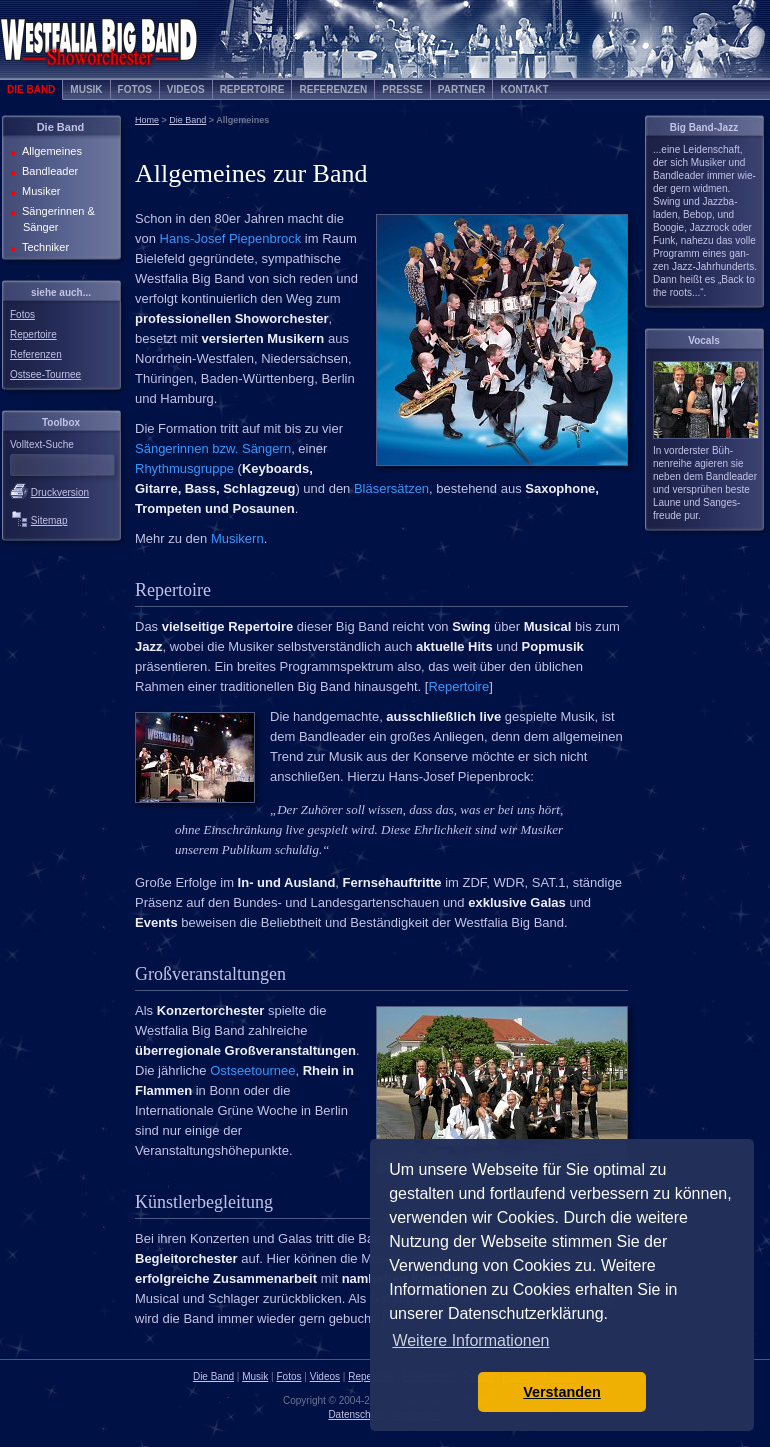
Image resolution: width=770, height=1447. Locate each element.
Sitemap (49, 520)
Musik (86, 89)
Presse (402, 89)
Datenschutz (356, 1414)
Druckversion (60, 492)
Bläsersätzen (391, 488)
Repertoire (252, 89)
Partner (462, 89)
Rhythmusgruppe (184, 468)
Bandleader (48, 171)
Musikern (237, 538)
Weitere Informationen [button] (470, 1340)
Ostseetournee (252, 1070)
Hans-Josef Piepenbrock (231, 238)
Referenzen (333, 89)
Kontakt (524, 89)
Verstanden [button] (562, 1392)
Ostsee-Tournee (45, 374)
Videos (186, 89)
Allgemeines (50, 151)
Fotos (135, 89)
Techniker (43, 247)
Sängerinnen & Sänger (56, 219)
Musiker (39, 191)
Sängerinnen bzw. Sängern (213, 448)
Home (147, 120)
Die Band (31, 89)
